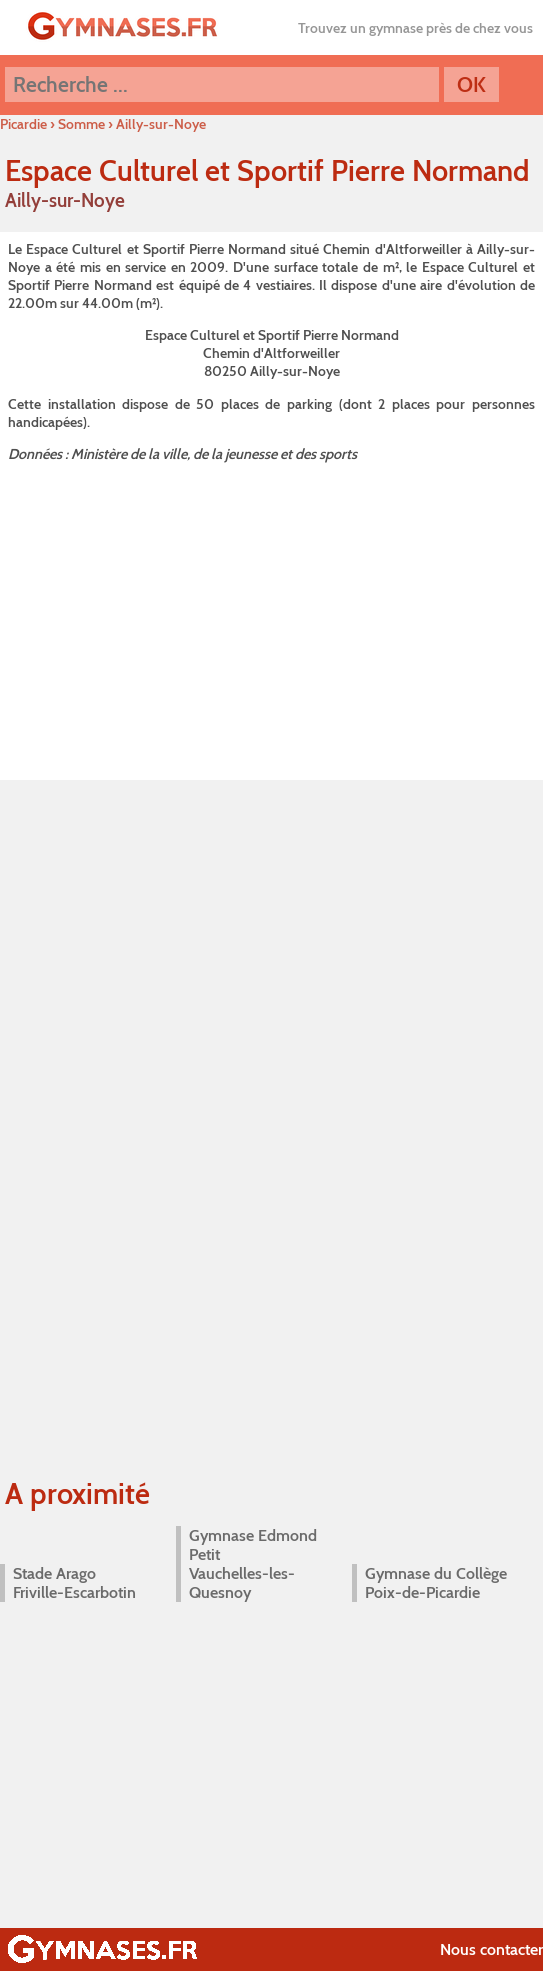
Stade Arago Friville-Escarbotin (74, 1583)
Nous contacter (491, 1949)
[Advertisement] (271, 618)
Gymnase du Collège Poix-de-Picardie (436, 1583)
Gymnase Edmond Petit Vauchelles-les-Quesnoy (253, 1564)
